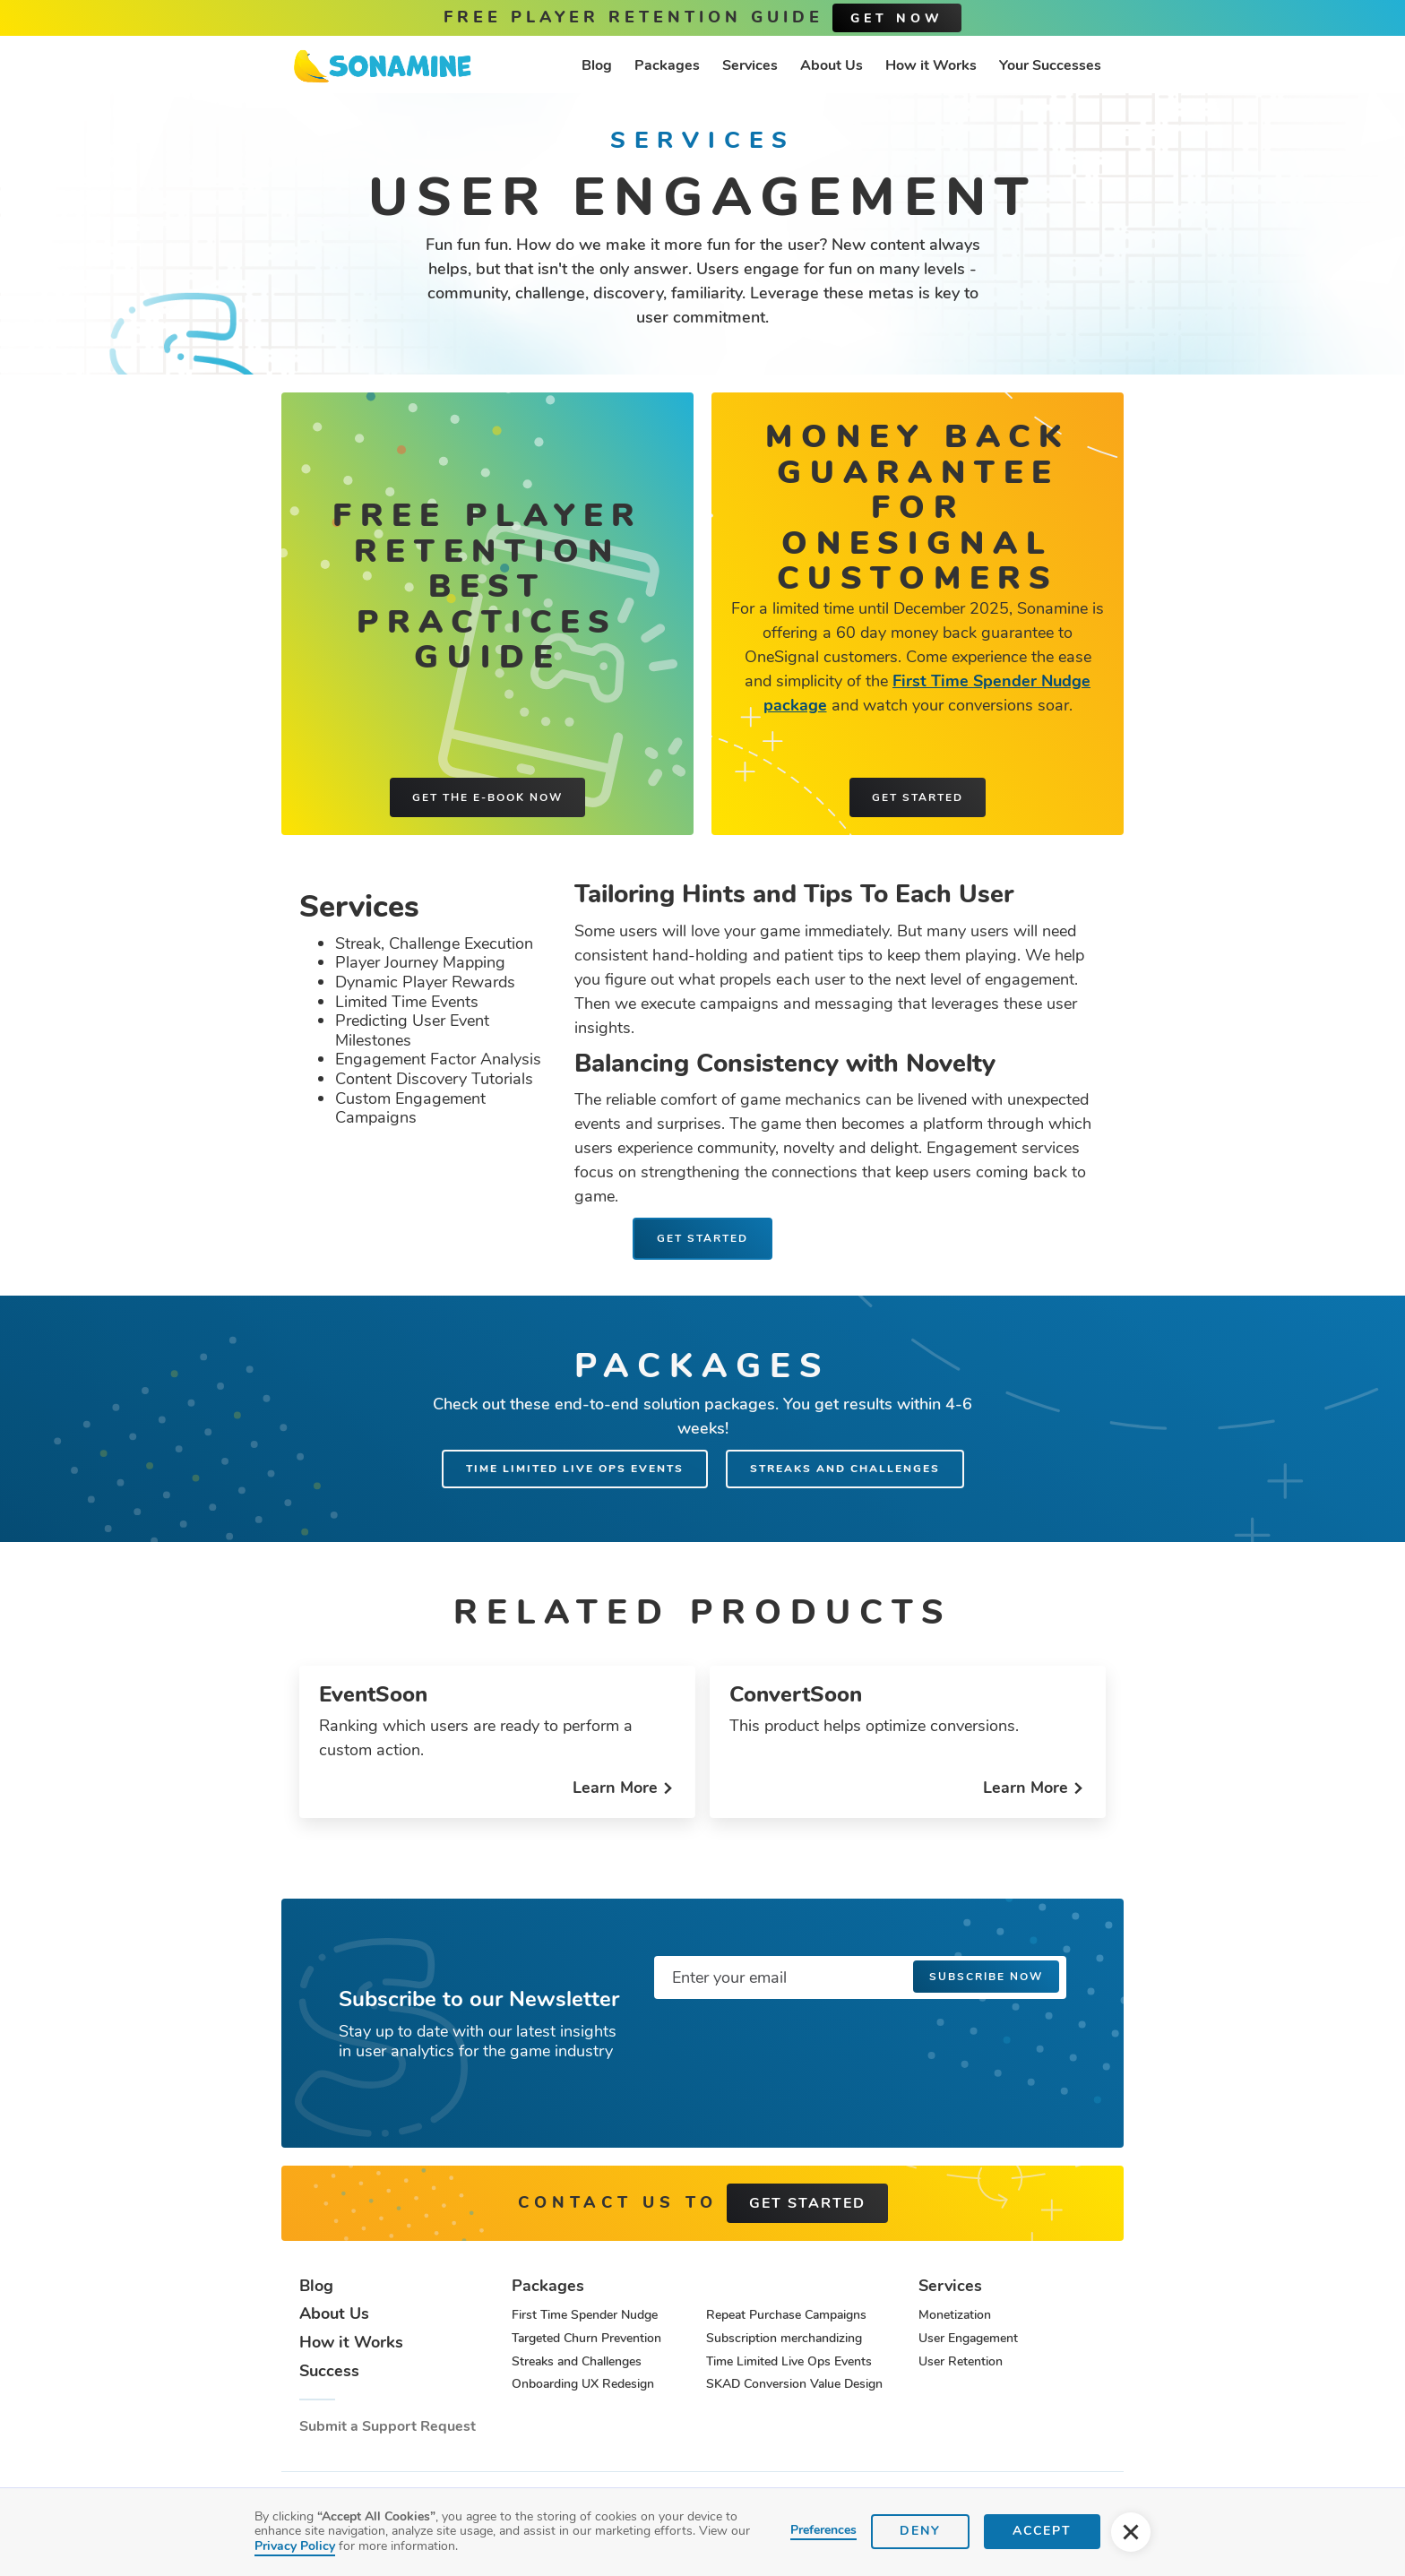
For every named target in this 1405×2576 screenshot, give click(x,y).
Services (750, 65)
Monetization (954, 2314)
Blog (597, 65)
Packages (667, 65)
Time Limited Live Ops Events (575, 1468)
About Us (831, 65)
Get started (917, 797)
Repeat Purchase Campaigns (786, 2314)
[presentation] (790, 2048)
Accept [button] (1042, 2530)
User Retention (960, 2361)
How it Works (931, 65)
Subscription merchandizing (784, 2338)
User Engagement (968, 2338)
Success (329, 2372)
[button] (1131, 2532)
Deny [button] (920, 2530)
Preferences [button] (823, 2530)
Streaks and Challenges (845, 1468)
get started (807, 2203)
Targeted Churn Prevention (586, 2338)
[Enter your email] (860, 1977)
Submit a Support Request (387, 2426)
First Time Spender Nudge (585, 2314)
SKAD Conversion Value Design (794, 2383)
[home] (382, 66)
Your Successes (1050, 65)
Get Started (702, 1238)
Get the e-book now (487, 797)
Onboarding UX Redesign (583, 2383)
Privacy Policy (294, 2545)
